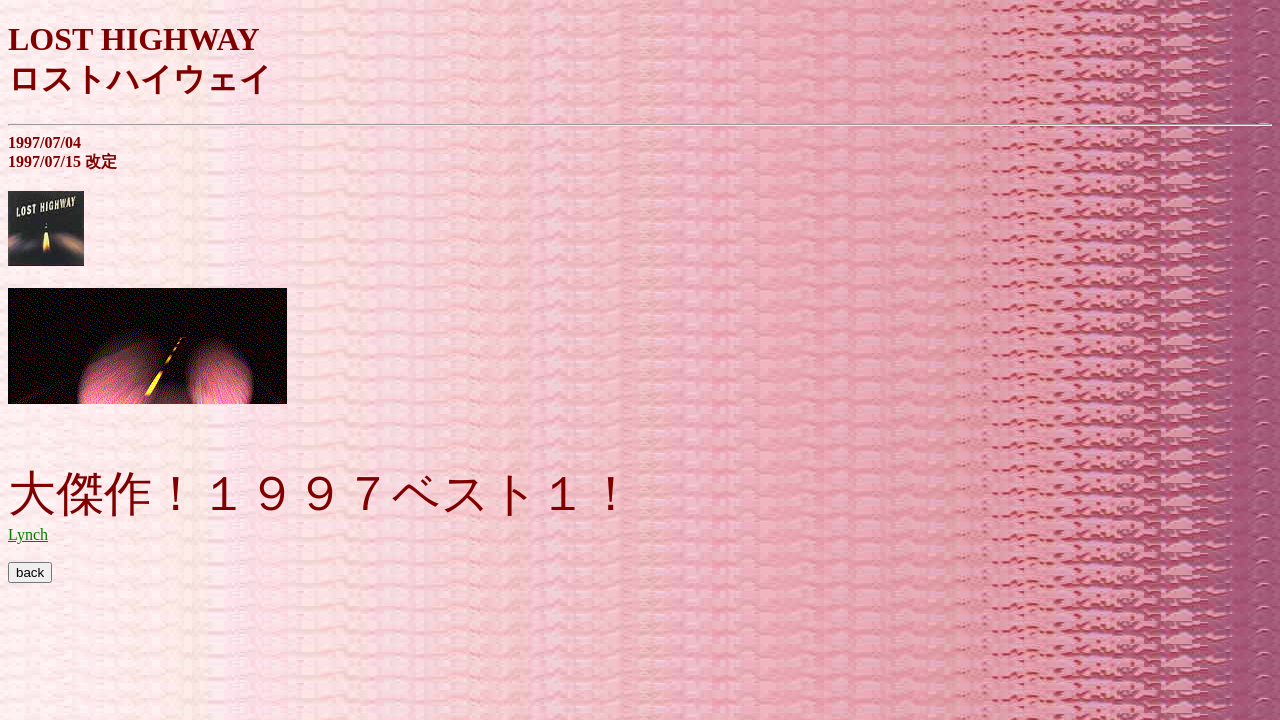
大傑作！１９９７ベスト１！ (321, 493)
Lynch (28, 534)
